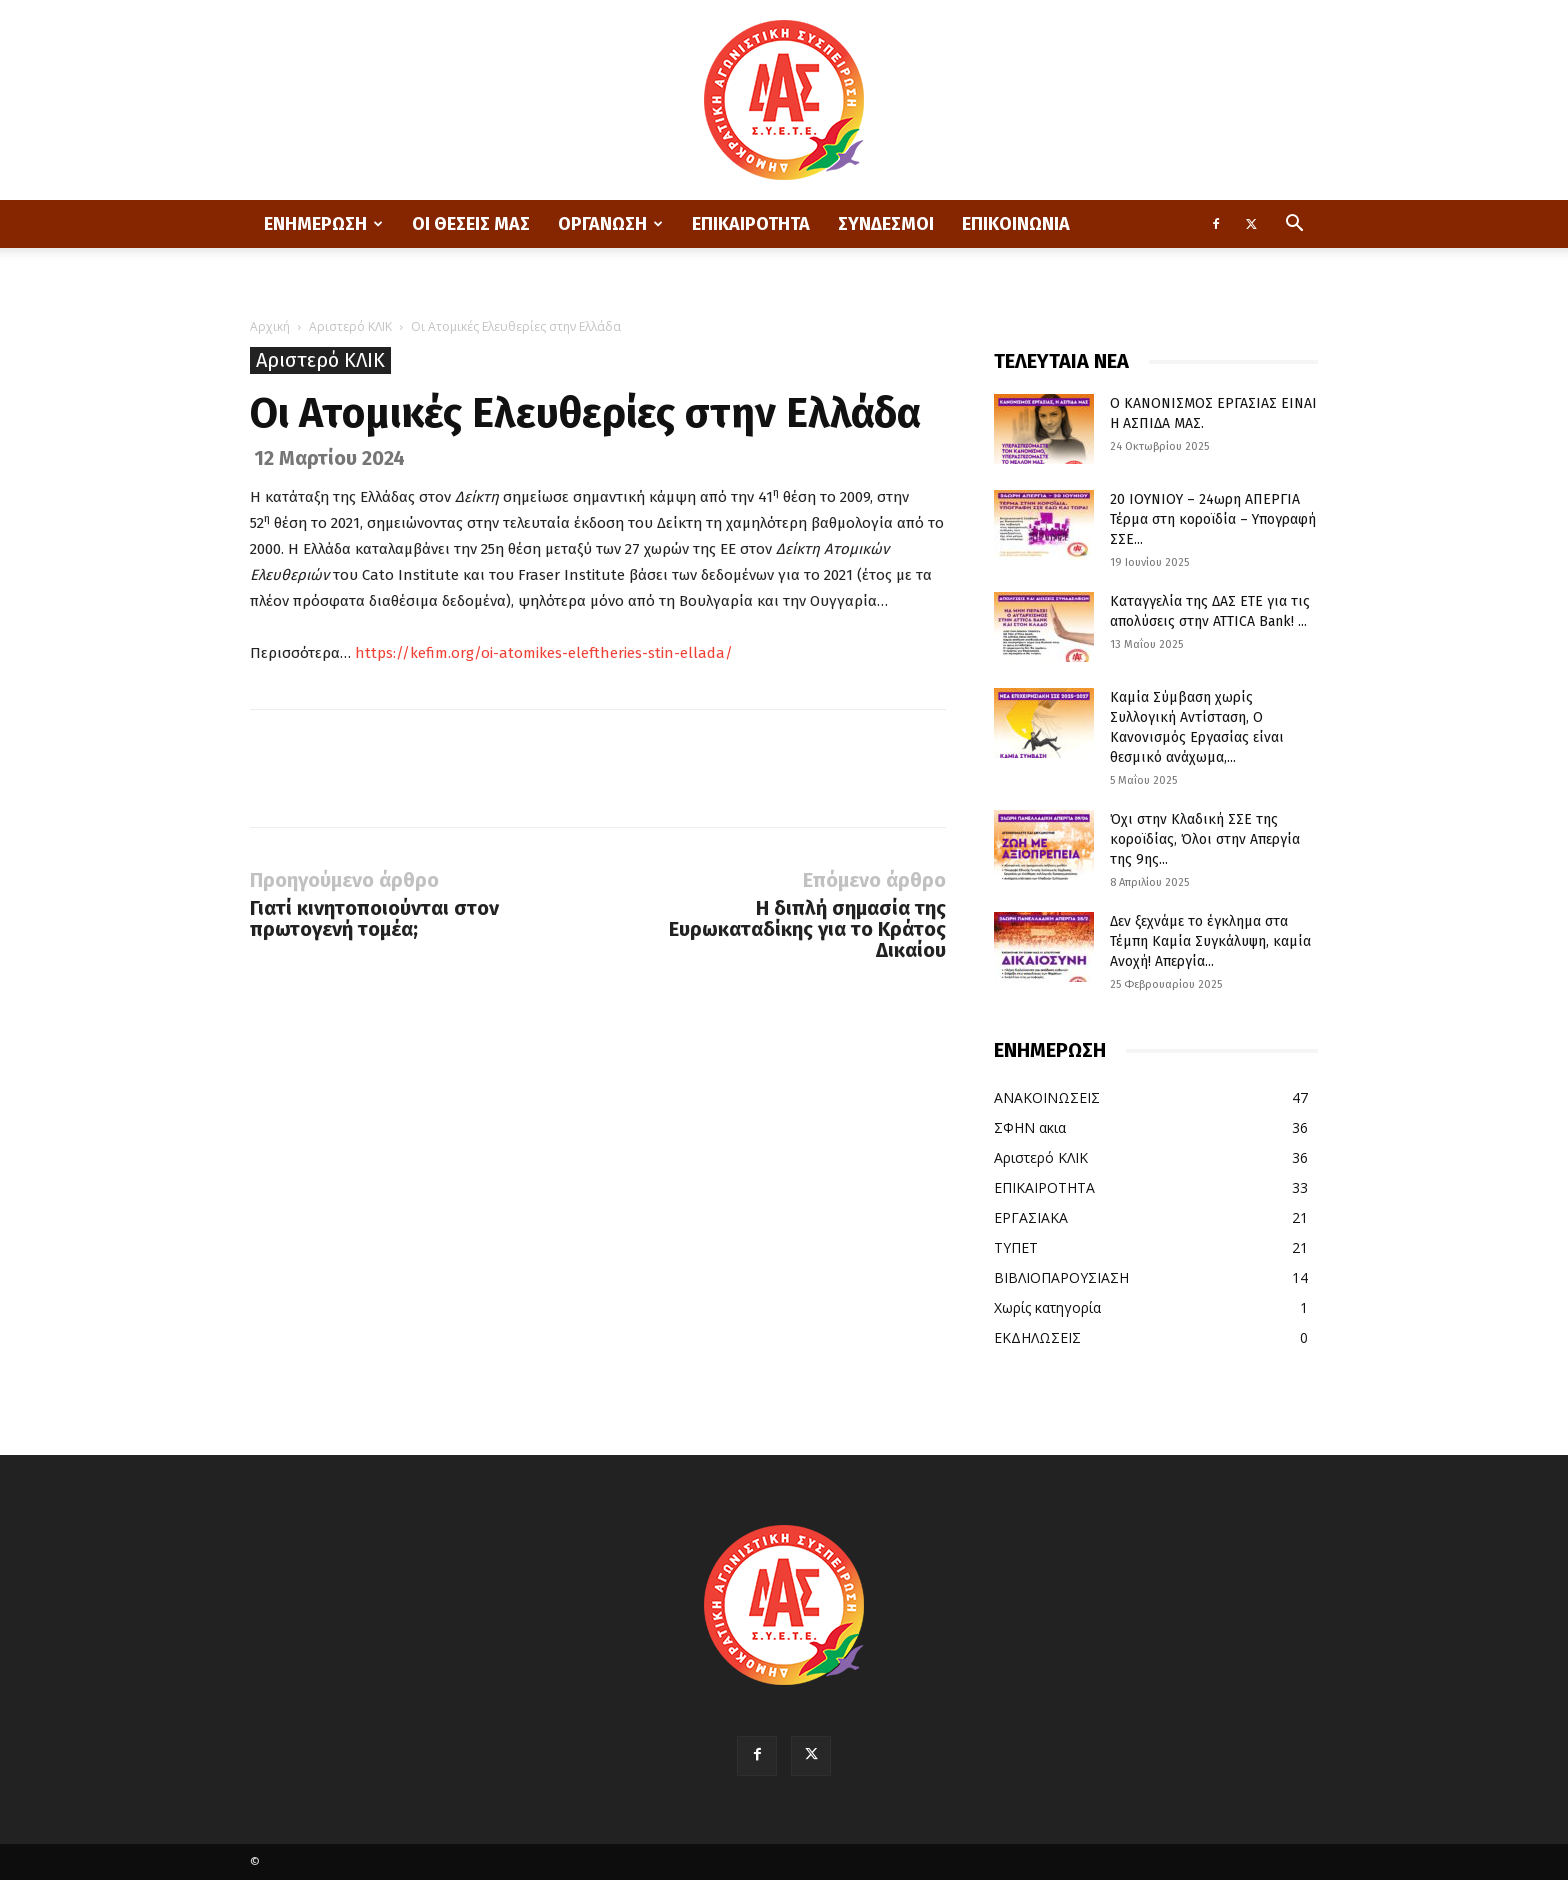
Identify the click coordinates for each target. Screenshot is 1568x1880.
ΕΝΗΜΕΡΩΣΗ (323, 224)
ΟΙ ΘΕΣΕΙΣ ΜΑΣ (471, 224)
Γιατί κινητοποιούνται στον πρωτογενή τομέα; (374, 919)
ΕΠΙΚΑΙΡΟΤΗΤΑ (751, 224)
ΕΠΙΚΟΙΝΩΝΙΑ (1016, 224)
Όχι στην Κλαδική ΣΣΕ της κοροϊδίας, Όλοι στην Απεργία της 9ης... (1205, 839)
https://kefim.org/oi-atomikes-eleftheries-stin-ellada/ (544, 653)
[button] (1294, 225)
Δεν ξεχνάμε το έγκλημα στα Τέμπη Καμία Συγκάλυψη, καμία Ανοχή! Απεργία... (1210, 941)
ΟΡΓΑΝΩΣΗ (610, 224)
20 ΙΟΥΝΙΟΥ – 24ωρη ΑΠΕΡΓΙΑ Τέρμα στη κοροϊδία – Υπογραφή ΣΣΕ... (1213, 519)
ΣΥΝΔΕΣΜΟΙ (886, 224)
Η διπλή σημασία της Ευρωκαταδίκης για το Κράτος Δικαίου (807, 929)
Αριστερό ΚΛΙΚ (350, 326)
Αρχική (270, 326)
